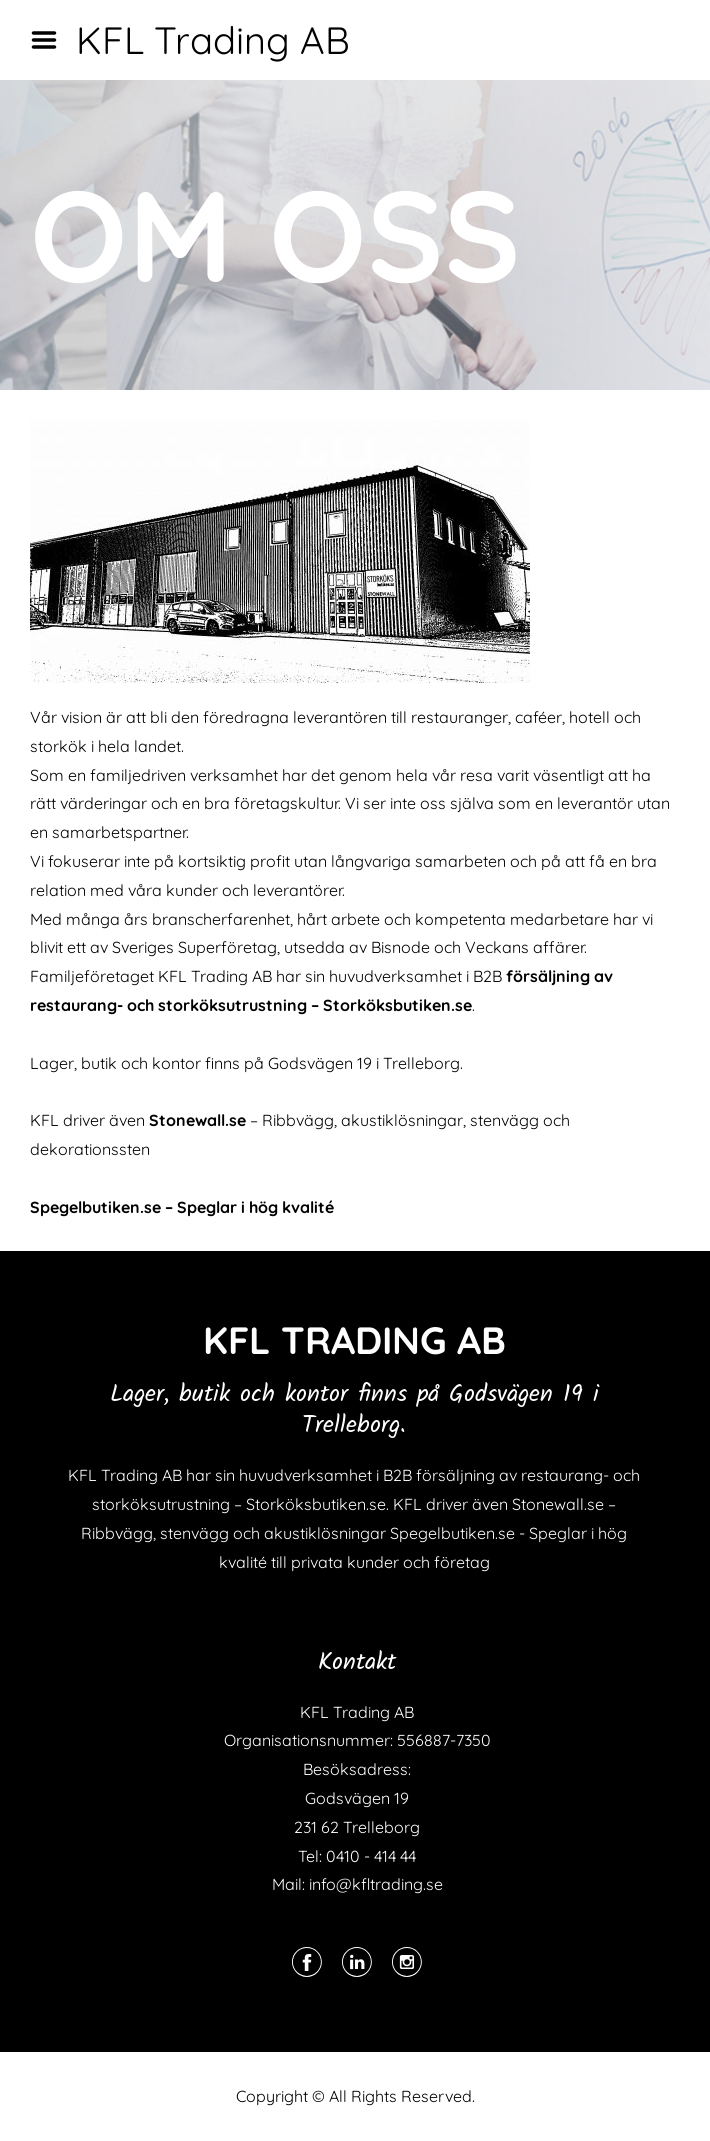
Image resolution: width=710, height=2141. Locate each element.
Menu (51, 40)
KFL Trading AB (213, 40)
